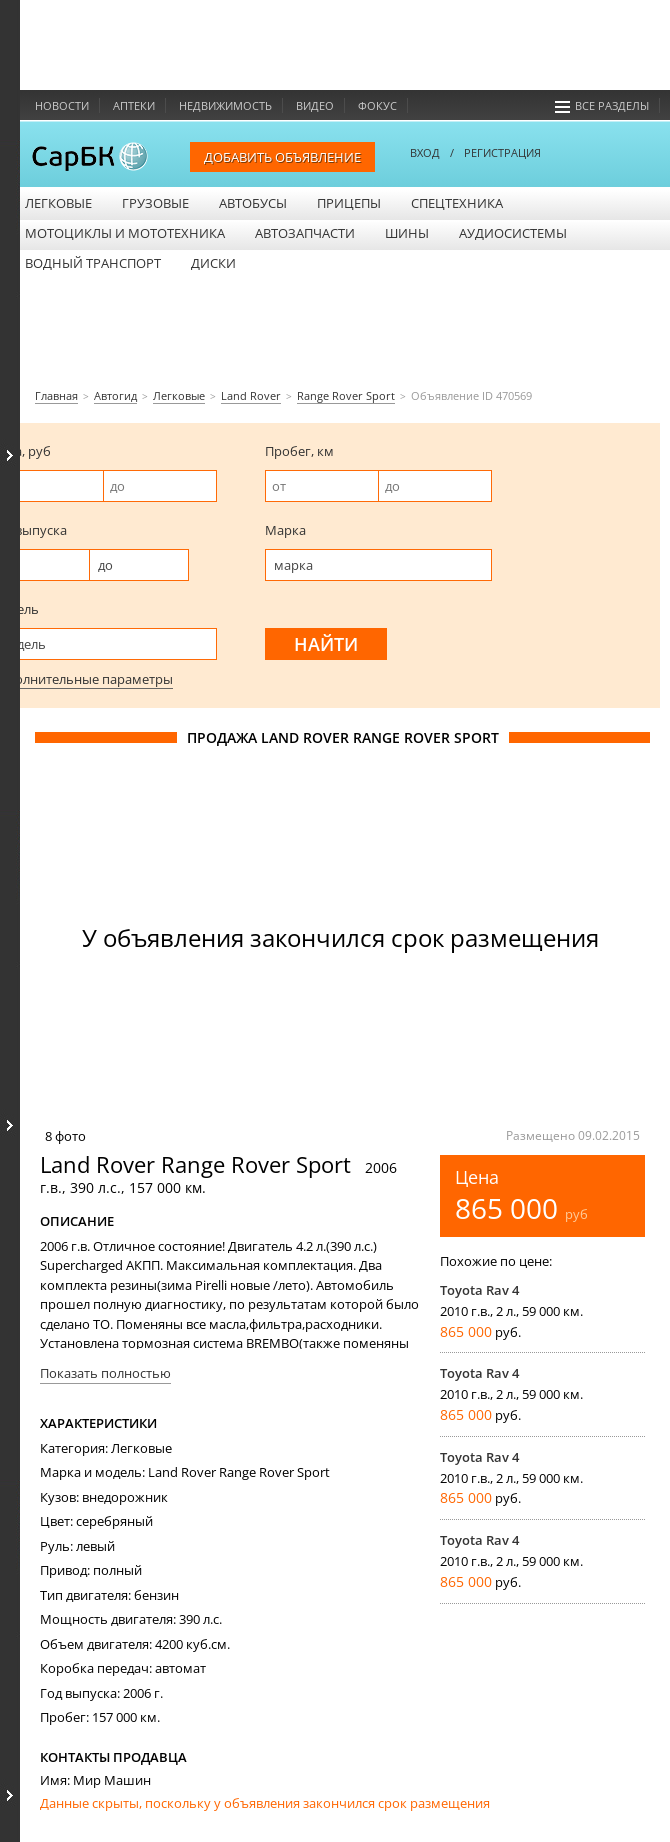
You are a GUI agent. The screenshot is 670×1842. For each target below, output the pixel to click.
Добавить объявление (282, 157)
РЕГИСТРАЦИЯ (502, 152)
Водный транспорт (93, 263)
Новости (62, 105)
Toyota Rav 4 (479, 1290)
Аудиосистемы (513, 233)
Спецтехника (457, 203)
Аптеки (134, 105)
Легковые (58, 203)
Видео (315, 105)
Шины (407, 233)
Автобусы (253, 203)
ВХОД (425, 152)
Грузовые (155, 203)
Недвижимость (225, 105)
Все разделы (602, 105)
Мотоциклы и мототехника (125, 233)
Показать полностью (105, 1373)
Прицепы (349, 203)
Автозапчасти (305, 233)
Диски (213, 263)
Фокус (377, 105)
